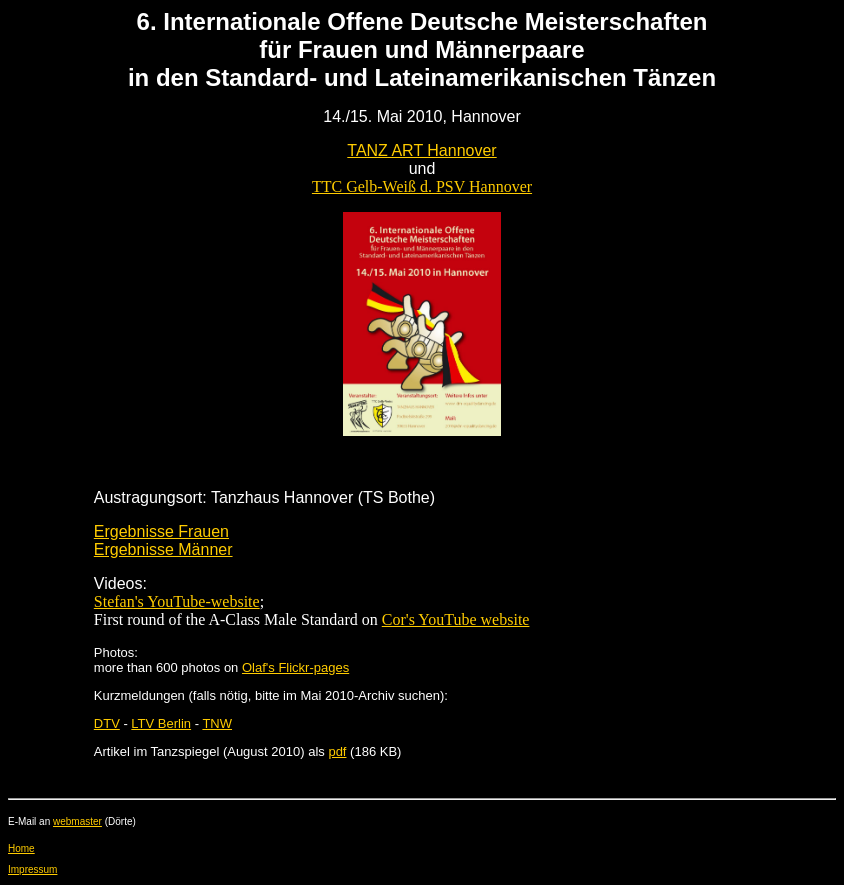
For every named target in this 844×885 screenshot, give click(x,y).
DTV (107, 723)
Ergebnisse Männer (163, 549)
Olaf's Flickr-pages (295, 667)
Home (21, 848)
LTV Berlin (161, 723)
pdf (337, 751)
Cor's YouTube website (456, 619)
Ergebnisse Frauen (161, 531)
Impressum (32, 869)
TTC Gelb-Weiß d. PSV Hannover (422, 186)
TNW (217, 723)
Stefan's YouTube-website (177, 601)
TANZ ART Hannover (421, 150)
